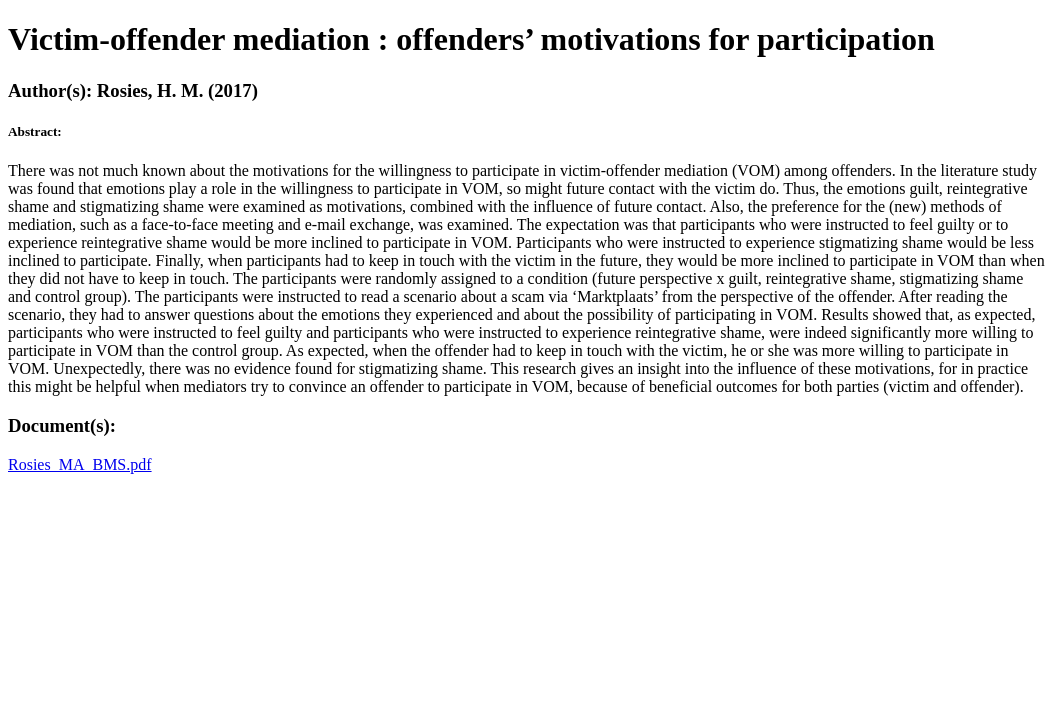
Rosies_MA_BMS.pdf (80, 464)
